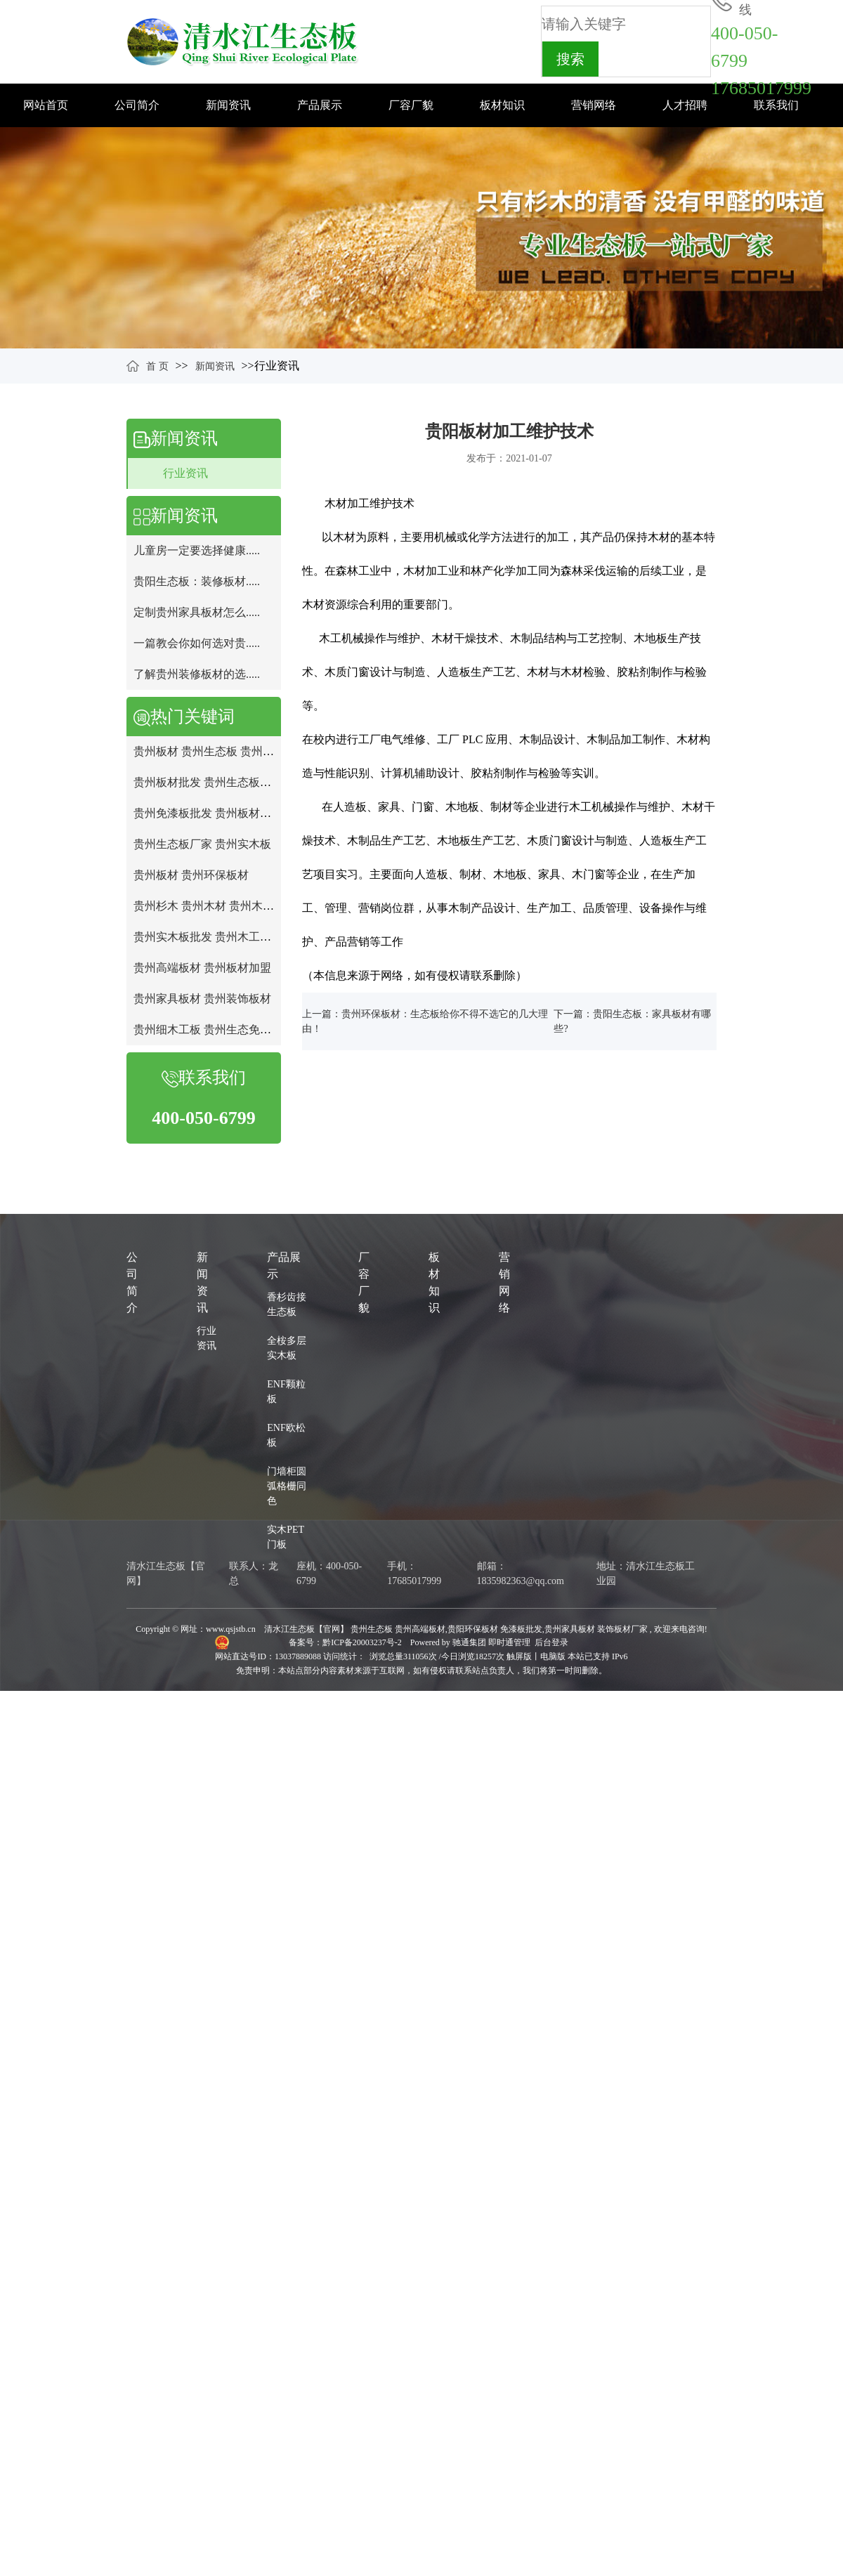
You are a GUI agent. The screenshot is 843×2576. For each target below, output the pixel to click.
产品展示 (319, 105)
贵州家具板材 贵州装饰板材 (202, 999)
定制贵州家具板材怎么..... (196, 612)
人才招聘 (684, 105)
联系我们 (776, 105)
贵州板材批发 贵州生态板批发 (207, 782)
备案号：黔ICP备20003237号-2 (346, 1642)
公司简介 (137, 105)
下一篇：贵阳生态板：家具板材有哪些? (632, 1021)
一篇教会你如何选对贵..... (196, 643)
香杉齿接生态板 (286, 1304)
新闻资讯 (228, 105)
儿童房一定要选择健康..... (196, 550)
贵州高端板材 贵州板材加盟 (202, 968)
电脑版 (553, 1656)
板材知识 (502, 105)
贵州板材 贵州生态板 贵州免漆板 (214, 751)
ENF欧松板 (286, 1435)
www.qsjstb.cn (231, 1629)
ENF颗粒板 (286, 1391)
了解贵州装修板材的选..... (196, 674)
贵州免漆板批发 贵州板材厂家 (207, 813)
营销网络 (593, 105)
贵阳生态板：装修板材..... (196, 581)
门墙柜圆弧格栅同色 (286, 1486)
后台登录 (551, 1642)
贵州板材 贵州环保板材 (191, 875)
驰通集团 (470, 1642)
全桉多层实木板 (286, 1348)
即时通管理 (509, 1642)
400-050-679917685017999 (761, 60)
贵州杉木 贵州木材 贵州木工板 (209, 906)
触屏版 (519, 1656)
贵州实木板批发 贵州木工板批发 (213, 937)
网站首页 (45, 105)
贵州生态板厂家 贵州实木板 (202, 844)
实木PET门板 (285, 1537)
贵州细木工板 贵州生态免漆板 (207, 1029)
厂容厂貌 (410, 105)
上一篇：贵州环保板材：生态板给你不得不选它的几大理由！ (425, 1021)
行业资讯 (185, 473)
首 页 (157, 366)
